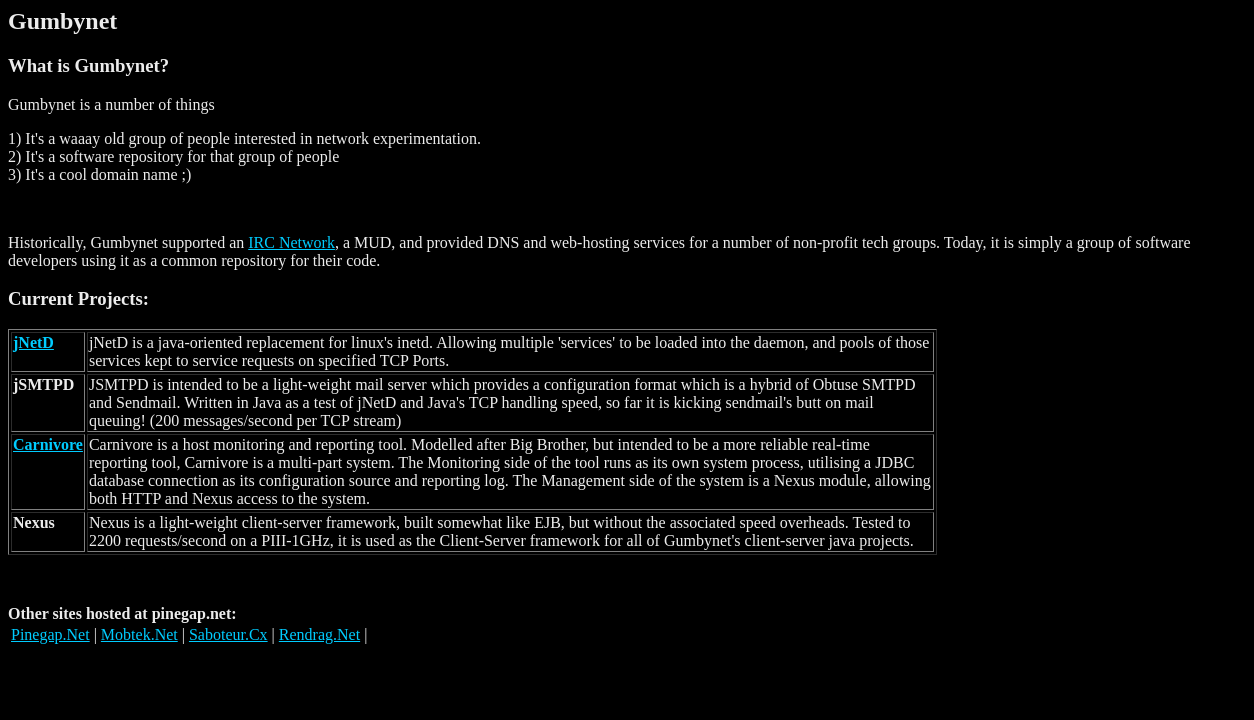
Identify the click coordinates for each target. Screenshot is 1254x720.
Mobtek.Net (139, 634)
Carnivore (48, 444)
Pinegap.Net (50, 634)
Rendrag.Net (319, 634)
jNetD (33, 342)
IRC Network (291, 242)
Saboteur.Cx (228, 634)
